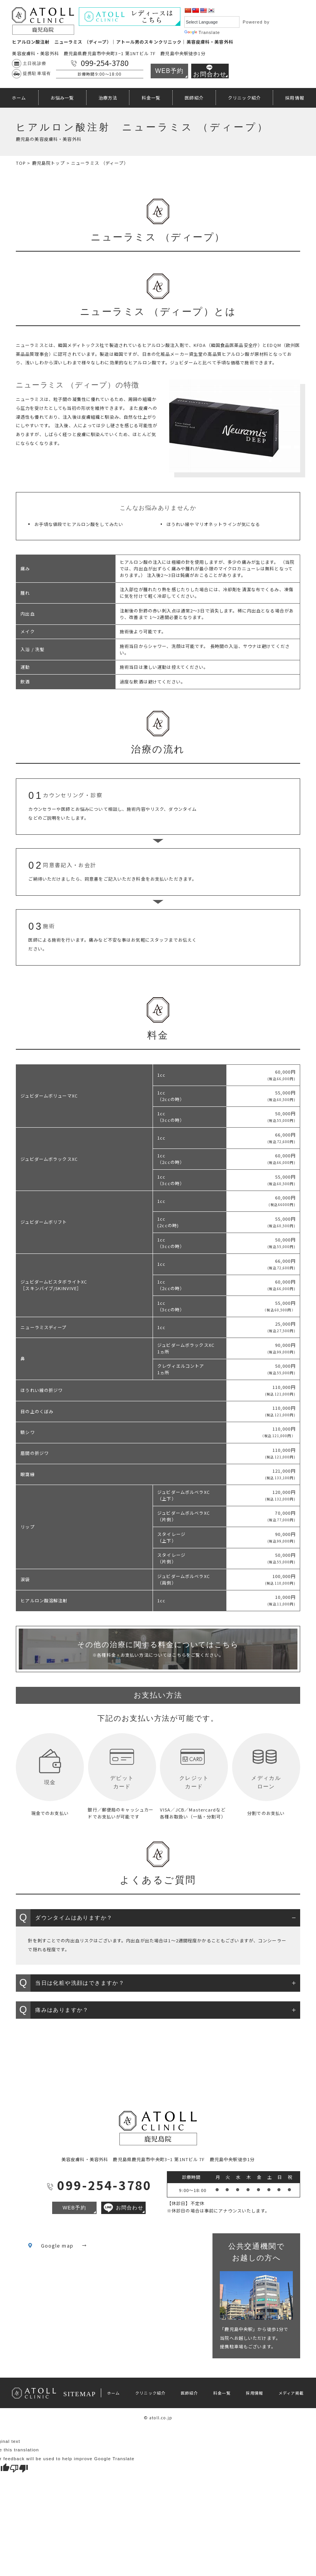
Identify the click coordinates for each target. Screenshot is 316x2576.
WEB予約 (169, 71)
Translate (202, 32)
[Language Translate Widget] (212, 22)
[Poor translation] (19, 2468)
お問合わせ (209, 71)
